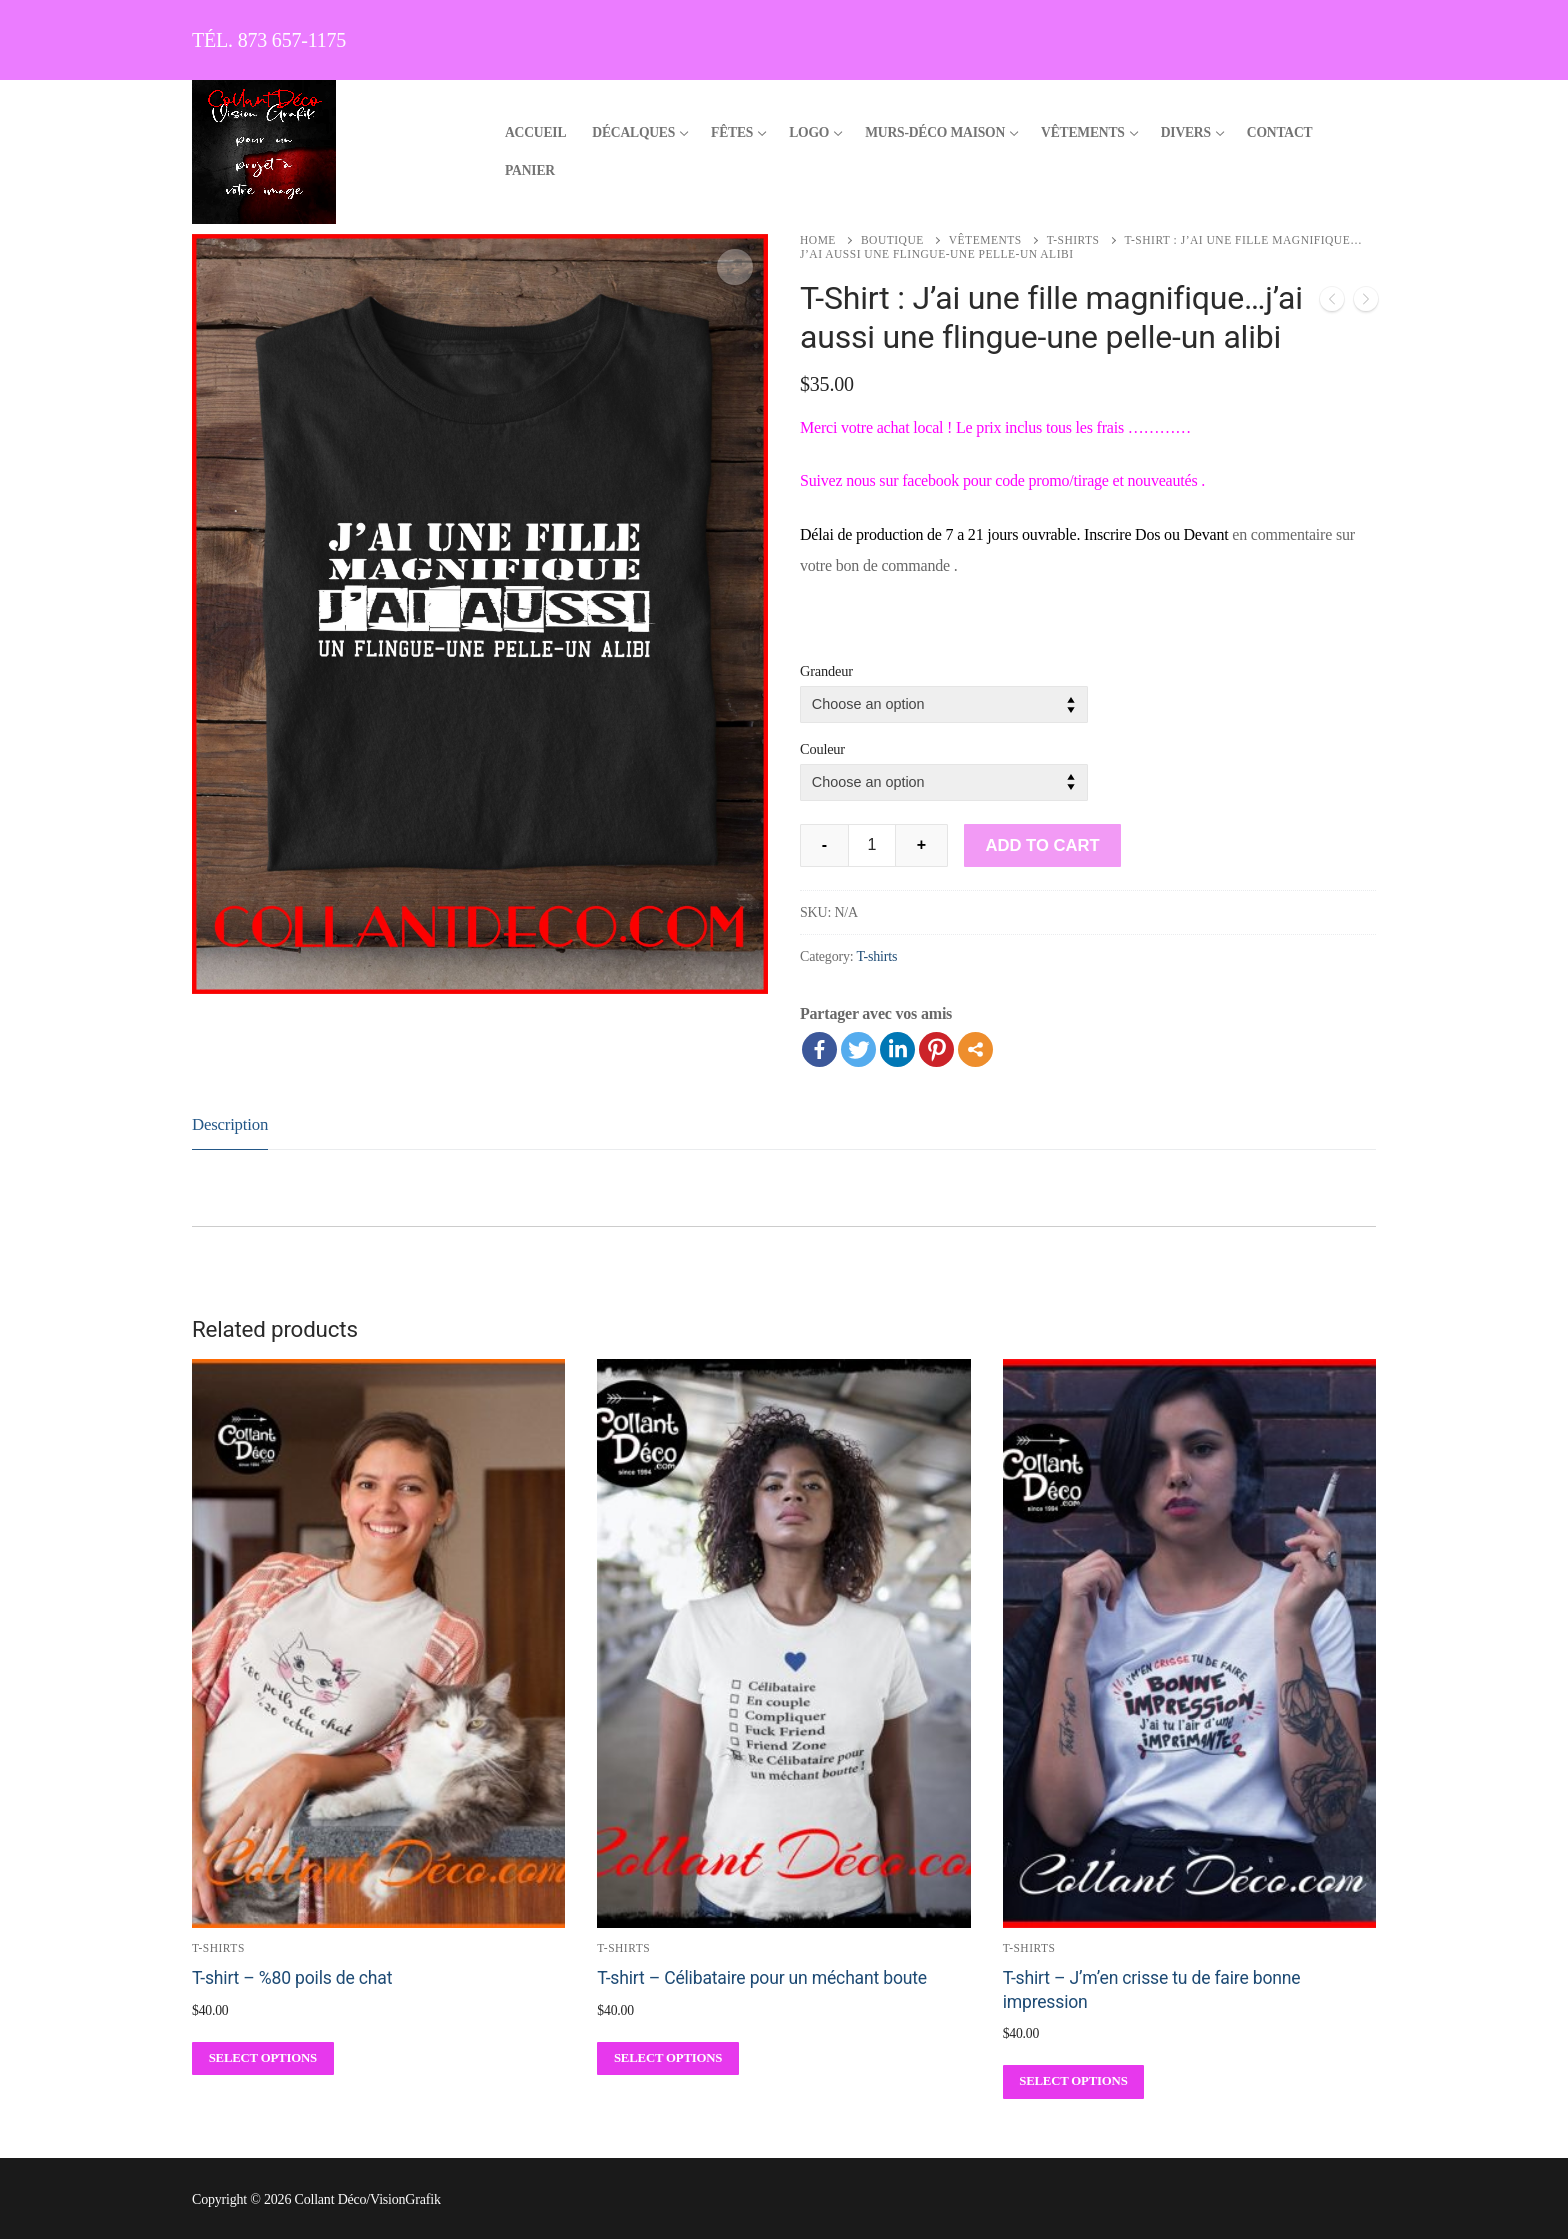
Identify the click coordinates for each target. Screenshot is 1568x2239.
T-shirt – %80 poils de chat (292, 1978)
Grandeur (826, 671)
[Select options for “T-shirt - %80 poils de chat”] (263, 2058)
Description (230, 1124)
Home (818, 240)
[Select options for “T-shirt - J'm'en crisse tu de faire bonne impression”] (1074, 2081)
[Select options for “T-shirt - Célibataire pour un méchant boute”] (668, 2058)
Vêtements (985, 240)
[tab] (230, 1125)
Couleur (822, 749)
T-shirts (1073, 240)
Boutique (892, 240)
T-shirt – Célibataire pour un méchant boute (762, 1978)
